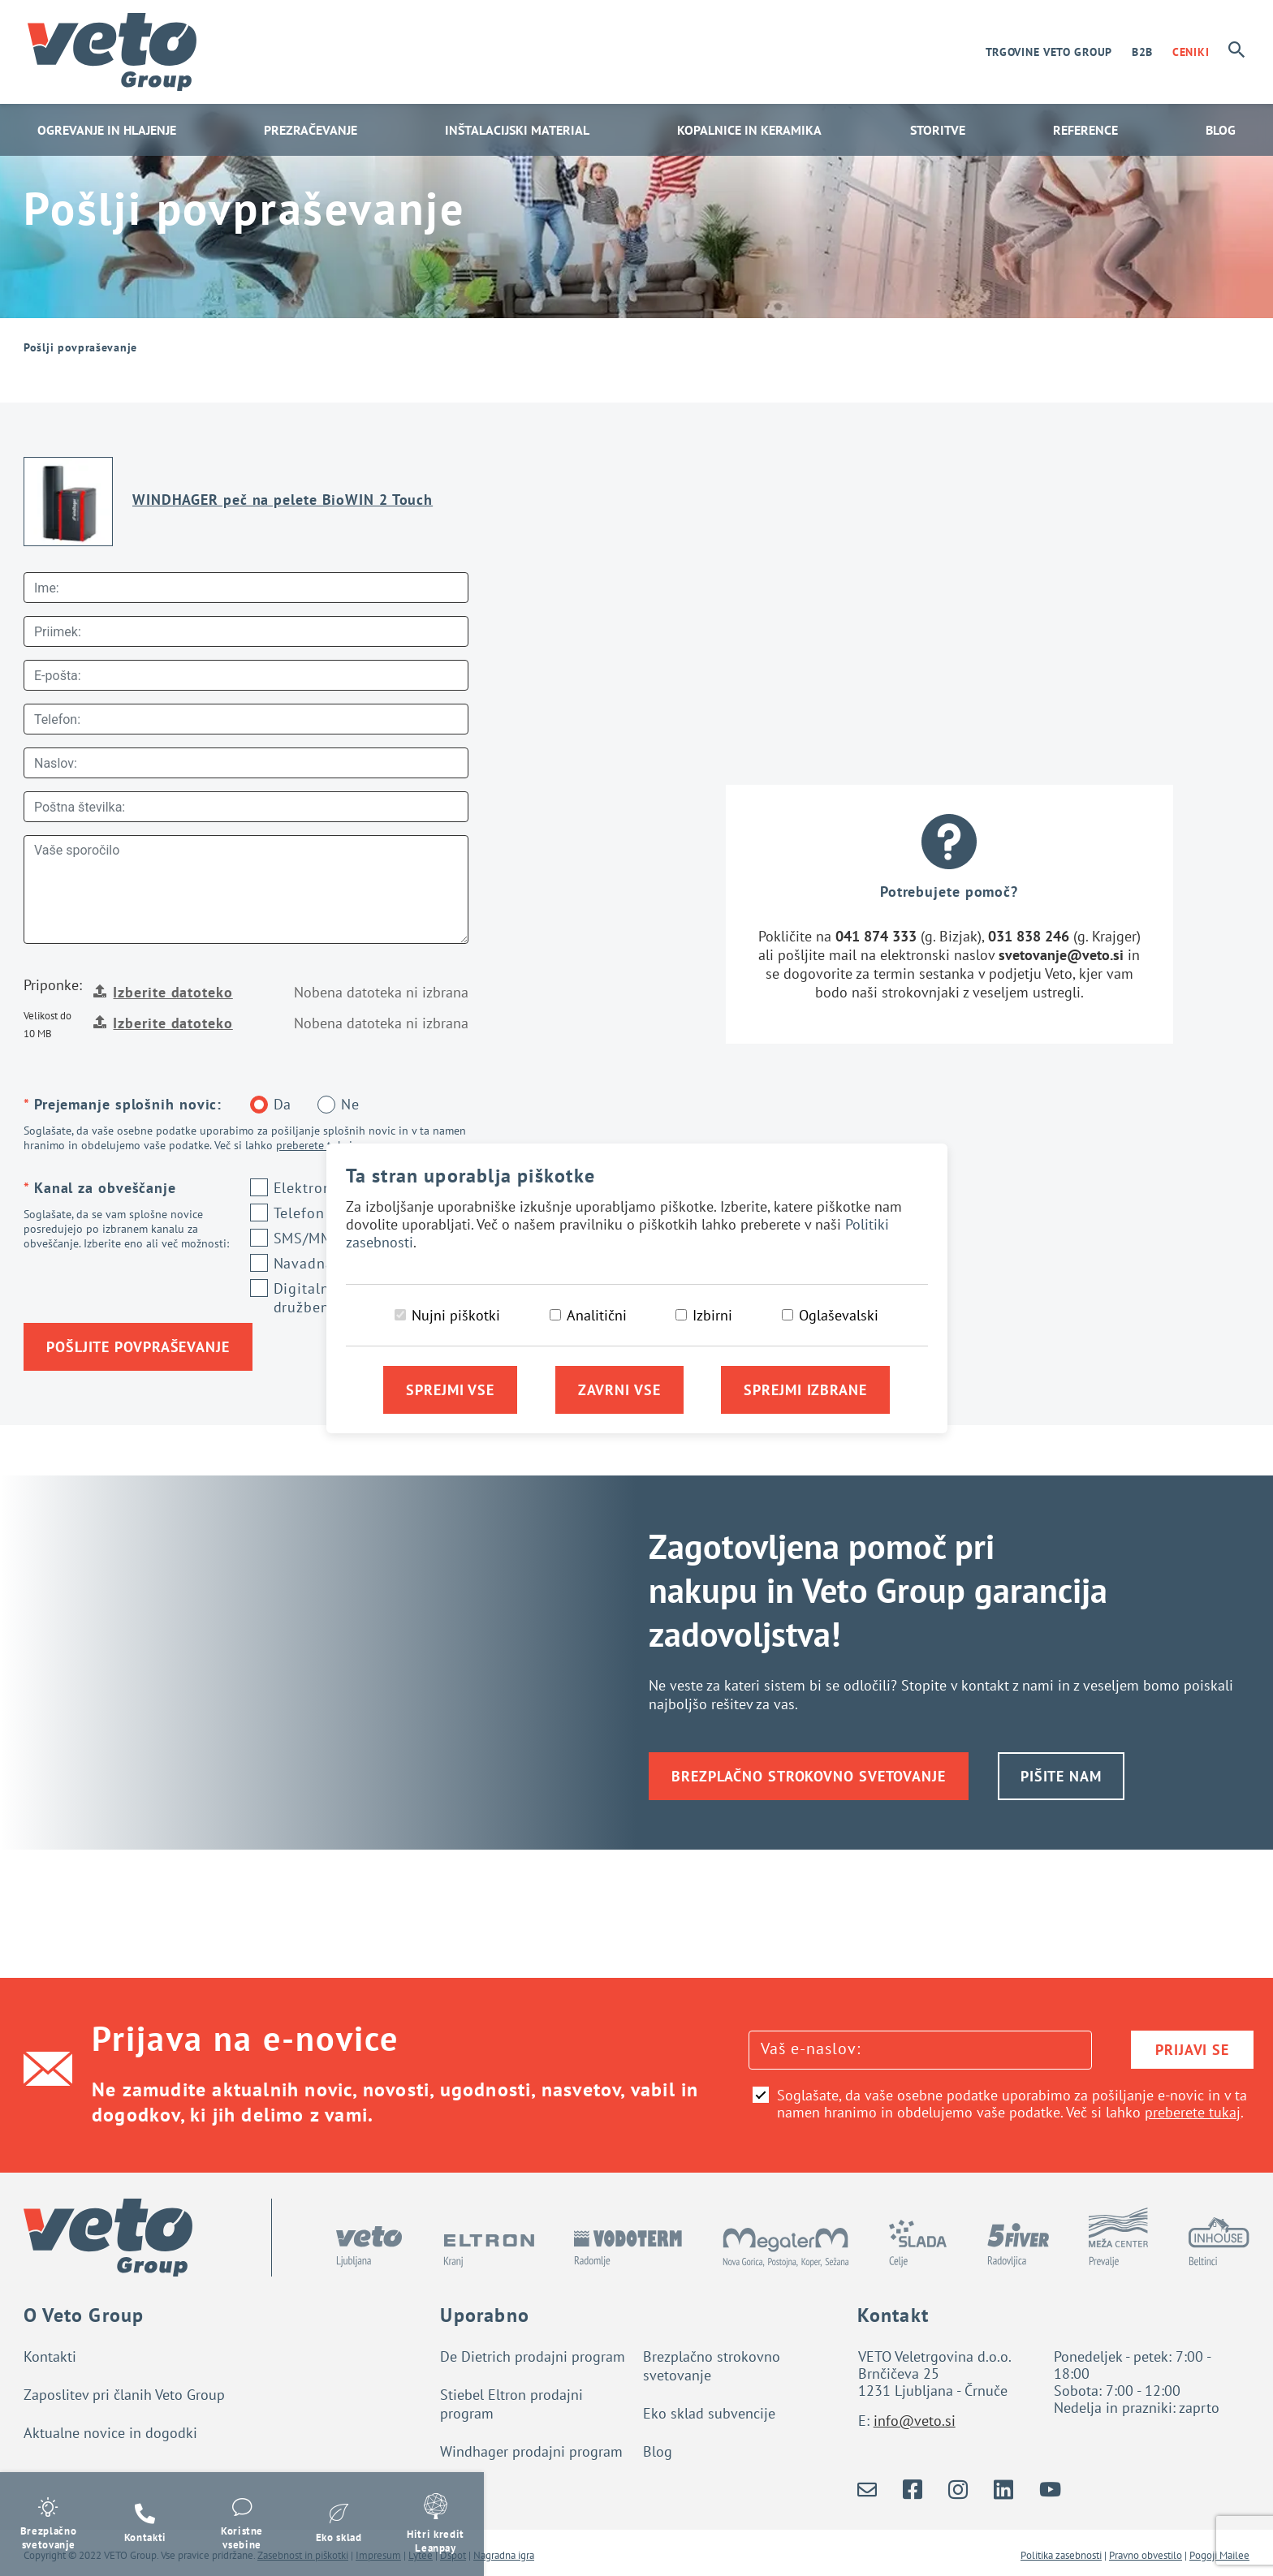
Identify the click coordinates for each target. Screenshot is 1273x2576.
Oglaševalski (838, 1315)
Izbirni (712, 1315)
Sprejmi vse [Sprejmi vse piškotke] (450, 1390)
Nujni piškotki (456, 1315)
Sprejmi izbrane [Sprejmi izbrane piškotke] (805, 1390)
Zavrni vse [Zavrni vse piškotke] (619, 1390)
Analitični (597, 1315)
